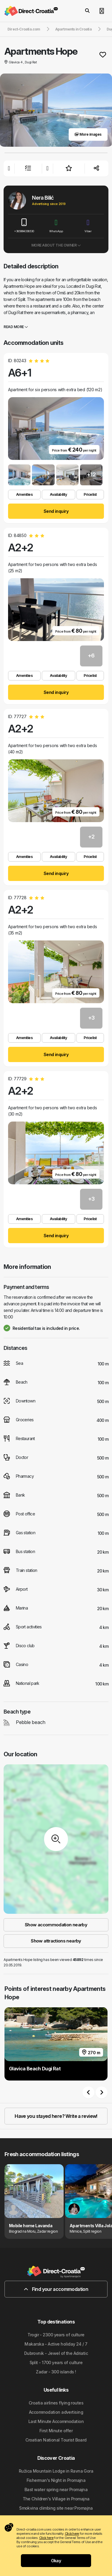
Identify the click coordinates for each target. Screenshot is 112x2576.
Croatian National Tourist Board (56, 2439)
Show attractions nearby (56, 1941)
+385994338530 (24, 226)
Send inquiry (56, 511)
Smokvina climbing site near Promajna (56, 2508)
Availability (58, 494)
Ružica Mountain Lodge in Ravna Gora (56, 2470)
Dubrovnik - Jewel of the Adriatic (56, 2353)
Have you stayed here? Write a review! (56, 2116)
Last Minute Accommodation (56, 2421)
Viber (88, 226)
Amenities (24, 494)
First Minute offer (56, 2430)
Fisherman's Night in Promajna (56, 2480)
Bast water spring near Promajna (56, 2489)
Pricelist (90, 494)
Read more (16, 327)
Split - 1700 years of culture (56, 2362)
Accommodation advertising (56, 2412)
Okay (56, 2560)
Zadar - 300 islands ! (56, 2371)
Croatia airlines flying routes (56, 2402)
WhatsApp (56, 226)
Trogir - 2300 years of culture (55, 2334)
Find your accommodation (56, 2289)
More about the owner (56, 245)
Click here (72, 2533)
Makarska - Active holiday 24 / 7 (55, 2343)
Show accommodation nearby (56, 1925)
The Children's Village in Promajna (56, 2498)
